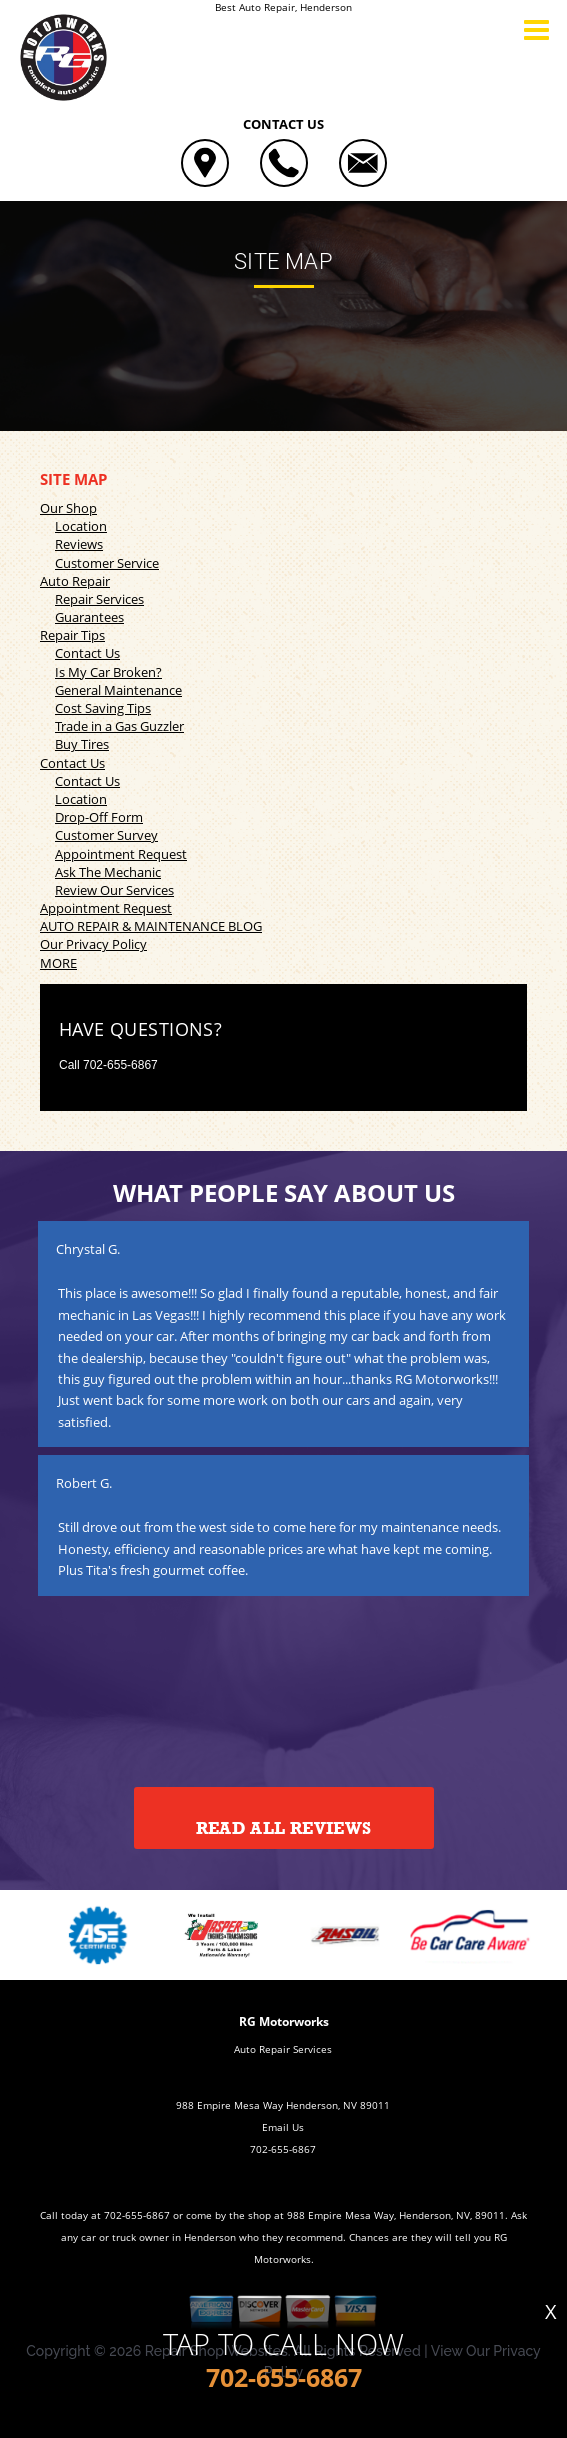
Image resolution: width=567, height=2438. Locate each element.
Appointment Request (121, 854)
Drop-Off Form (99, 817)
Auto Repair (75, 581)
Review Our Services (114, 890)
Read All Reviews (283, 1828)
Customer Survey (106, 835)
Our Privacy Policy (93, 944)
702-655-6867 (120, 1065)
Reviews (79, 544)
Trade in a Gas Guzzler (119, 726)
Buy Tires (82, 744)
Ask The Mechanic (108, 872)
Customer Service (107, 563)
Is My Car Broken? (108, 672)
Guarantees (89, 617)
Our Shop (68, 508)
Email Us (283, 2127)
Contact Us (87, 653)
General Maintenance (118, 690)
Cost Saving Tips (103, 708)
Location (81, 526)
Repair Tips (72, 635)
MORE (58, 963)
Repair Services (99, 599)
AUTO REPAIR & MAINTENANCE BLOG (151, 926)
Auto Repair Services (283, 2049)
